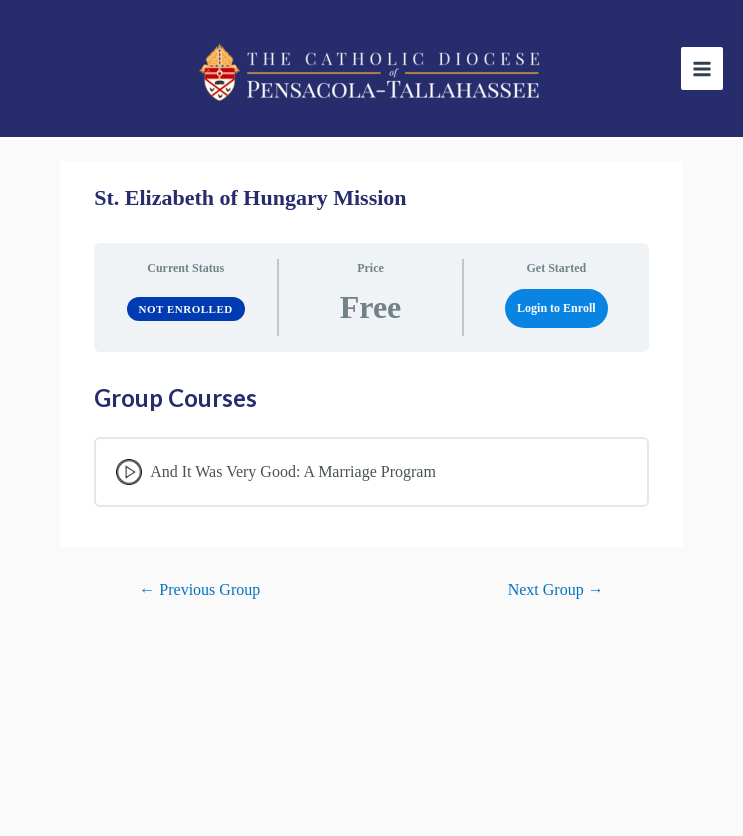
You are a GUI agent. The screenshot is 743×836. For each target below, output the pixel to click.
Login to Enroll (556, 308)
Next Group (556, 589)
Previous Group (199, 589)
